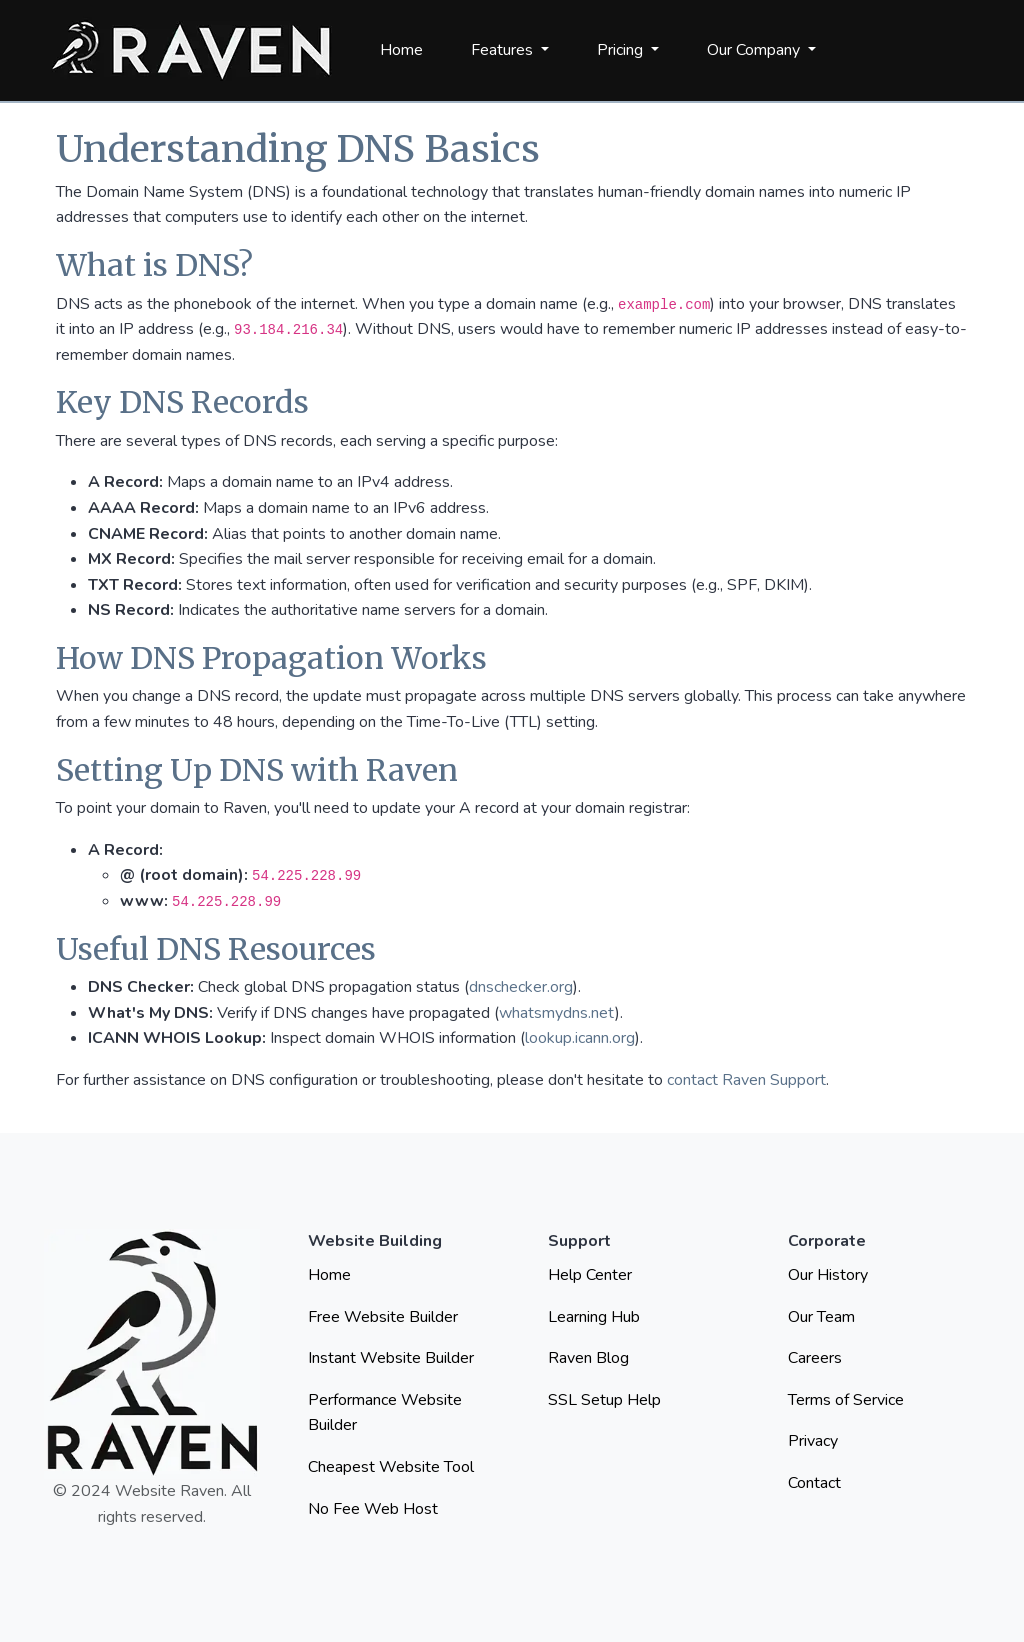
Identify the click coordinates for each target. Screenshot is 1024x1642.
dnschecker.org (521, 987)
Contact (814, 1483)
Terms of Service (846, 1400)
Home (401, 50)
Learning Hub (594, 1317)
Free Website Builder (383, 1317)
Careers (815, 1358)
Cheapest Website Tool (391, 1467)
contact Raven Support (746, 1080)
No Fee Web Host (373, 1509)
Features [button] (504, 50)
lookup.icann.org (580, 1038)
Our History (828, 1275)
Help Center (590, 1275)
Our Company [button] (755, 50)
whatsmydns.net (557, 1013)
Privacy (813, 1441)
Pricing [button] (622, 50)
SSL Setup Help (604, 1400)
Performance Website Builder (385, 1413)
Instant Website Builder (391, 1358)
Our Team (821, 1317)
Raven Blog (588, 1358)
